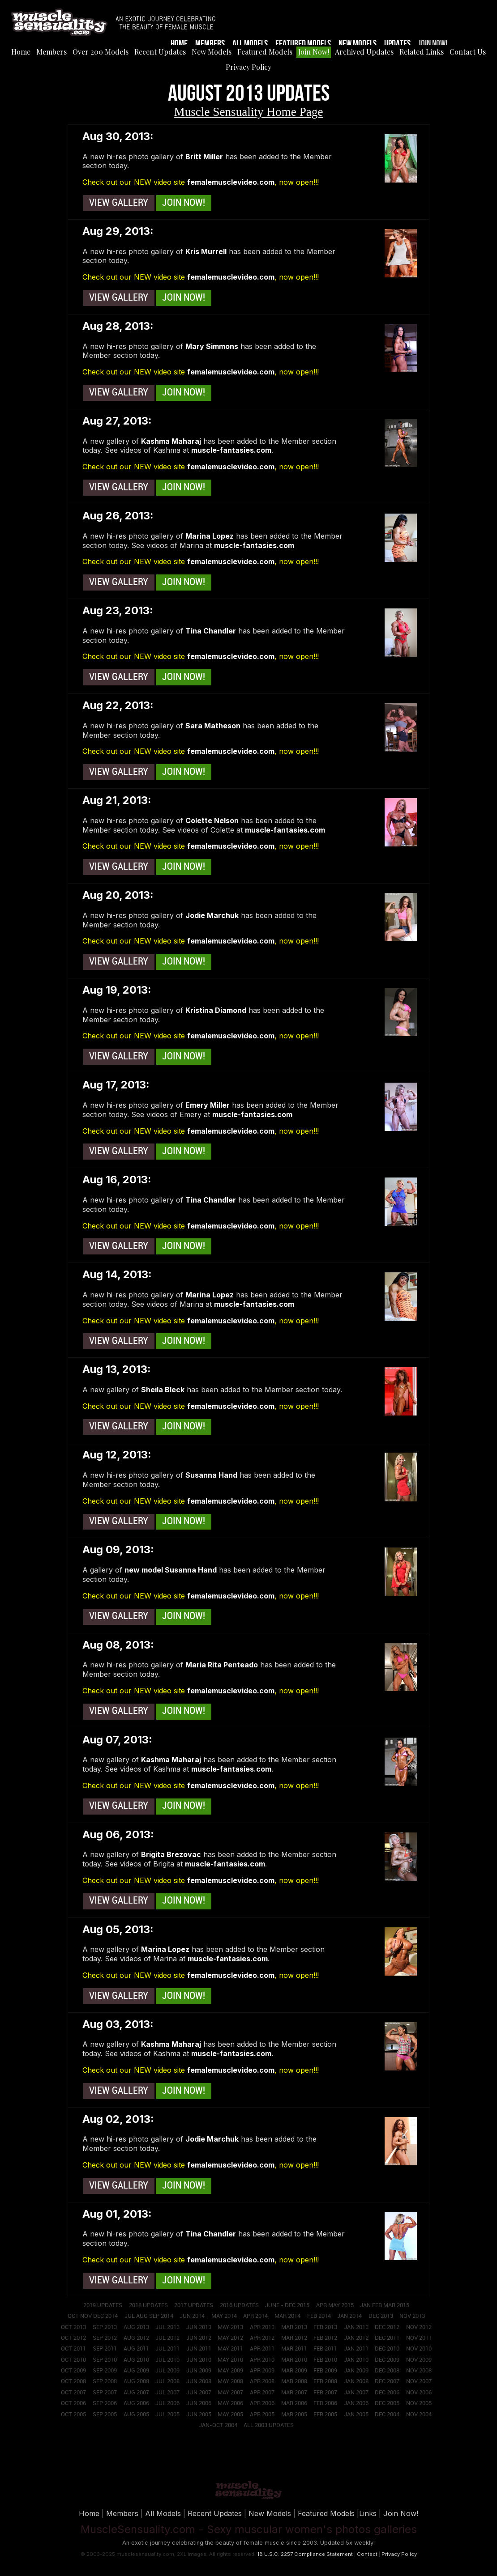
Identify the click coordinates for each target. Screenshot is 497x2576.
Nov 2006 (419, 2392)
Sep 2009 (105, 2371)
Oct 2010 (73, 2360)
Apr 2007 (262, 2392)
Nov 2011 (419, 2338)
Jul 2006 (167, 2403)
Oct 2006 (73, 2403)
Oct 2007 (73, 2392)
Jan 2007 (356, 2392)
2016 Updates (239, 2305)
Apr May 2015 (335, 2305)
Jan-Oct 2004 (218, 2425)
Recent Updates (160, 51)
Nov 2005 (419, 2403)
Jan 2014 (349, 2316)
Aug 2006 (136, 2403)
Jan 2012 (356, 2338)
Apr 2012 (262, 2338)
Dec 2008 (387, 2371)
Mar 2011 (294, 2349)
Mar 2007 (294, 2392)
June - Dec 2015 (287, 2305)
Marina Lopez (209, 535)
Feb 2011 (325, 2349)
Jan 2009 (356, 2371)
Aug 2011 (136, 2349)
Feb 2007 (325, 2392)
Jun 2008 (198, 2381)
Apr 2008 (262, 2381)
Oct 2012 (73, 2338)
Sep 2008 (105, 2381)
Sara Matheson (212, 725)
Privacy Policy (248, 67)
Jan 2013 (356, 2327)
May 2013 (230, 2327)
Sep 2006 (105, 2403)
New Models (357, 44)
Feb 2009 (325, 2371)
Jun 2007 (198, 2392)
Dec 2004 (387, 2414)
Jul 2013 (167, 2327)
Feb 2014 (319, 2316)
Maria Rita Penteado (221, 1664)
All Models (250, 44)
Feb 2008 (325, 2381)
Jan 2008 (356, 2381)
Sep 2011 (105, 2349)
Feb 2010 (325, 2360)
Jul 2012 (167, 2338)
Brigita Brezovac (171, 1854)
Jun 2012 (198, 2338)
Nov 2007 (419, 2381)
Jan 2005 (356, 2414)
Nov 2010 (419, 2349)
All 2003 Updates (269, 2425)
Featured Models (303, 44)
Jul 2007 (167, 2392)
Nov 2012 (419, 2327)
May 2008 (230, 2381)
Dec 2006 (387, 2392)
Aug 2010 (136, 2360)
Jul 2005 (167, 2414)
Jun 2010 (198, 2360)
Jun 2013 (198, 2327)
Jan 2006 (356, 2403)
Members (210, 44)
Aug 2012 (136, 2338)
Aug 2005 (136, 2414)
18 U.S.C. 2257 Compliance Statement (305, 2554)
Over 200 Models (101, 51)
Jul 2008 (167, 2381)
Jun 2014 (192, 2316)
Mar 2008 (294, 2381)
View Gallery (118, 203)
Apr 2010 (262, 2360)
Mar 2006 (294, 2403)
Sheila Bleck (162, 1389)
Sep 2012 (105, 2338)
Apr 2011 (262, 2349)
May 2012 (230, 2338)
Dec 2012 (387, 2327)
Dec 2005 (387, 2403)
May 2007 (230, 2392)
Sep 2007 (105, 2392)
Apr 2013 (262, 2327)
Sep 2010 (105, 2360)
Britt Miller (204, 156)
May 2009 (230, 2371)
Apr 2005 (262, 2414)
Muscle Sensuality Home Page (248, 112)
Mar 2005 (294, 2414)
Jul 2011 (167, 2349)
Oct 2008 (73, 2381)
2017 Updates (193, 2305)
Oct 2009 (73, 2371)
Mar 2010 (294, 2360)
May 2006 (230, 2403)
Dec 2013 (380, 2316)
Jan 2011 (356, 2349)
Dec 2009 (387, 2360)
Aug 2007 (136, 2392)
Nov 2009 (419, 2360)
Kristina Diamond (215, 1010)
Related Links (421, 51)
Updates (397, 44)
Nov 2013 (412, 2316)
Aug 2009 (136, 2371)
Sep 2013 (105, 2327)
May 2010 (230, 2360)
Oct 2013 (73, 2327)
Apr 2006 (262, 2403)
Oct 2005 (73, 2414)
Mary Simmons (211, 346)
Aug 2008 (136, 2381)
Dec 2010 (387, 2349)
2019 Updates (102, 2305)
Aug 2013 (136, 2327)
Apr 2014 (255, 2316)
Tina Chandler (210, 630)
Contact (367, 2554)
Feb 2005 (325, 2414)
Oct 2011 (73, 2349)
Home (179, 44)
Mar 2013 (294, 2327)
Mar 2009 (294, 2371)
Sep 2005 (105, 2414)
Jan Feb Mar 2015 (384, 2305)
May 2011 (230, 2349)
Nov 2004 (419, 2414)
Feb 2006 (325, 2403)
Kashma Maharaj (171, 441)
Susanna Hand (211, 1475)
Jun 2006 (198, 2403)
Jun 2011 (198, 2349)
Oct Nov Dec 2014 (93, 2316)
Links (368, 2513)
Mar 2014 (287, 2316)
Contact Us (468, 51)
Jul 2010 (167, 2360)
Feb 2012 (325, 2338)
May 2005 (230, 2414)
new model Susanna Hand (170, 1569)
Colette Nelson (212, 820)
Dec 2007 (387, 2381)
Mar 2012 (294, 2338)
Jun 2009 (198, 2371)
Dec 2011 (387, 2338)
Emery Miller (207, 1105)
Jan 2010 (356, 2360)
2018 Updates (148, 2305)
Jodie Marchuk (212, 915)
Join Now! (432, 44)
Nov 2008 (419, 2371)
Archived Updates (364, 51)
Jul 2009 (167, 2371)
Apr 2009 (262, 2371)
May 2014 (224, 2316)
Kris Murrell (206, 251)
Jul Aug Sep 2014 (148, 2316)
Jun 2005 (198, 2414)
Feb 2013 (325, 2327)
